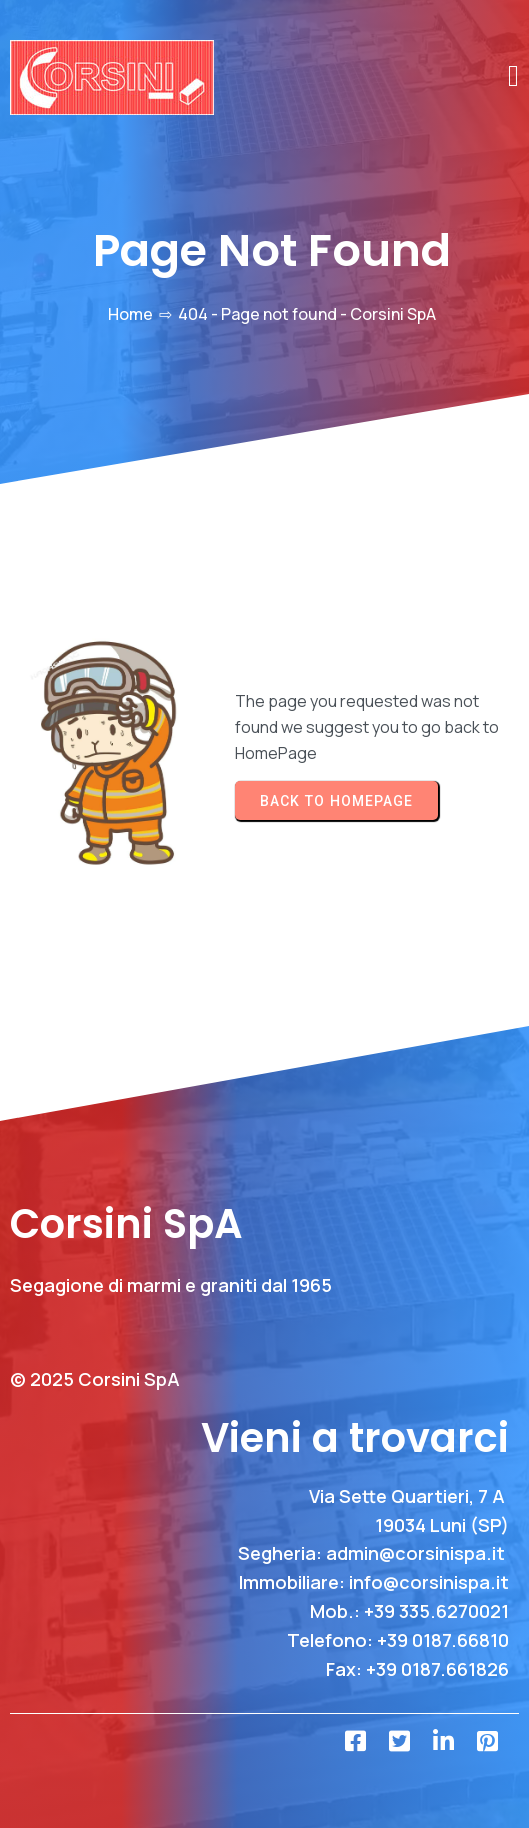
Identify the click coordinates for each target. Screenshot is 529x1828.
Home (130, 314)
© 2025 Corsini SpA (95, 1379)
